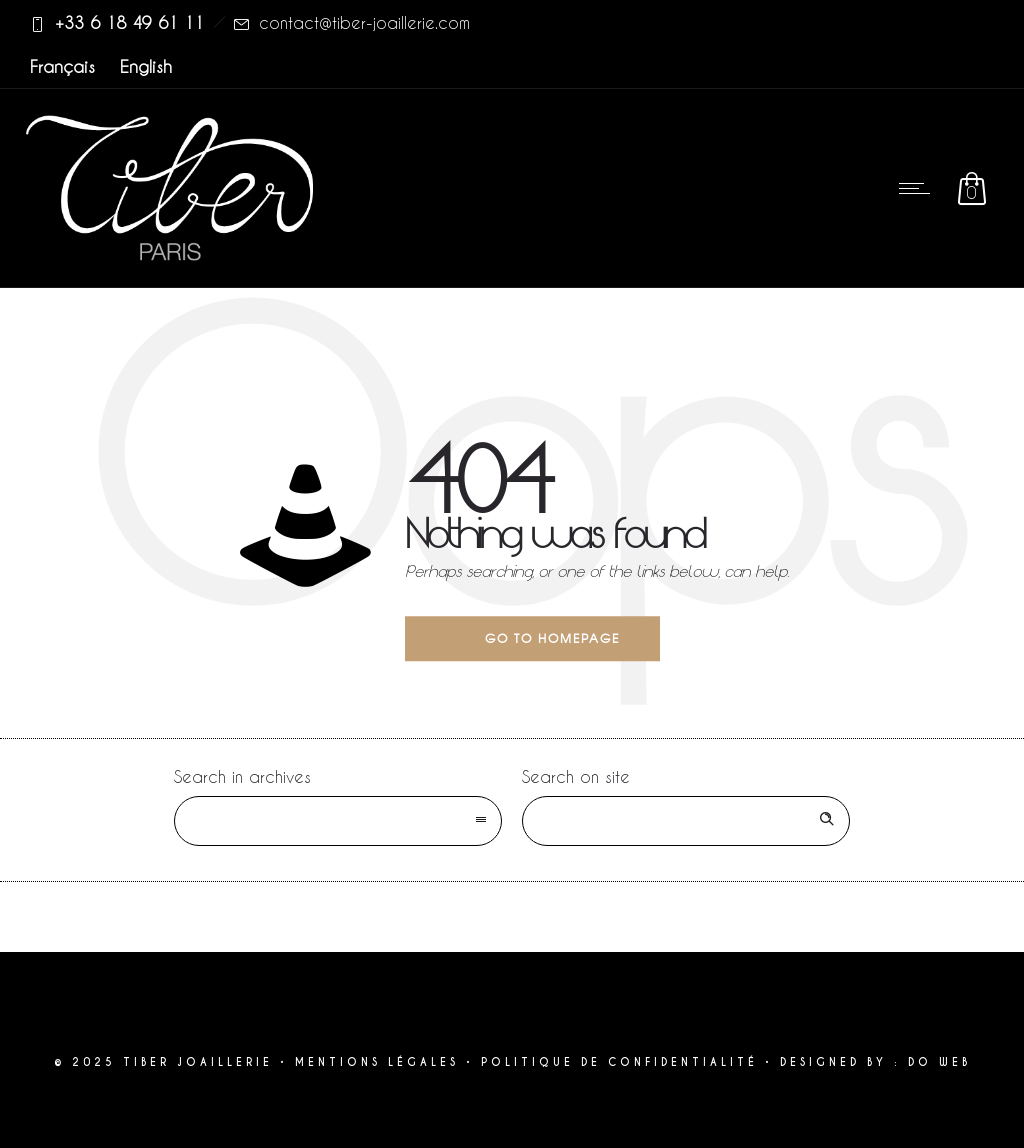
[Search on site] (686, 821)
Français (62, 66)
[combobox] (338, 821)
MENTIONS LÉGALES (377, 1062)
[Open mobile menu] (919, 188)
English (146, 66)
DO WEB (939, 1062)
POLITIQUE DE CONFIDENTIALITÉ (619, 1062)
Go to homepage (552, 638)
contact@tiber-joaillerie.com (364, 22)
